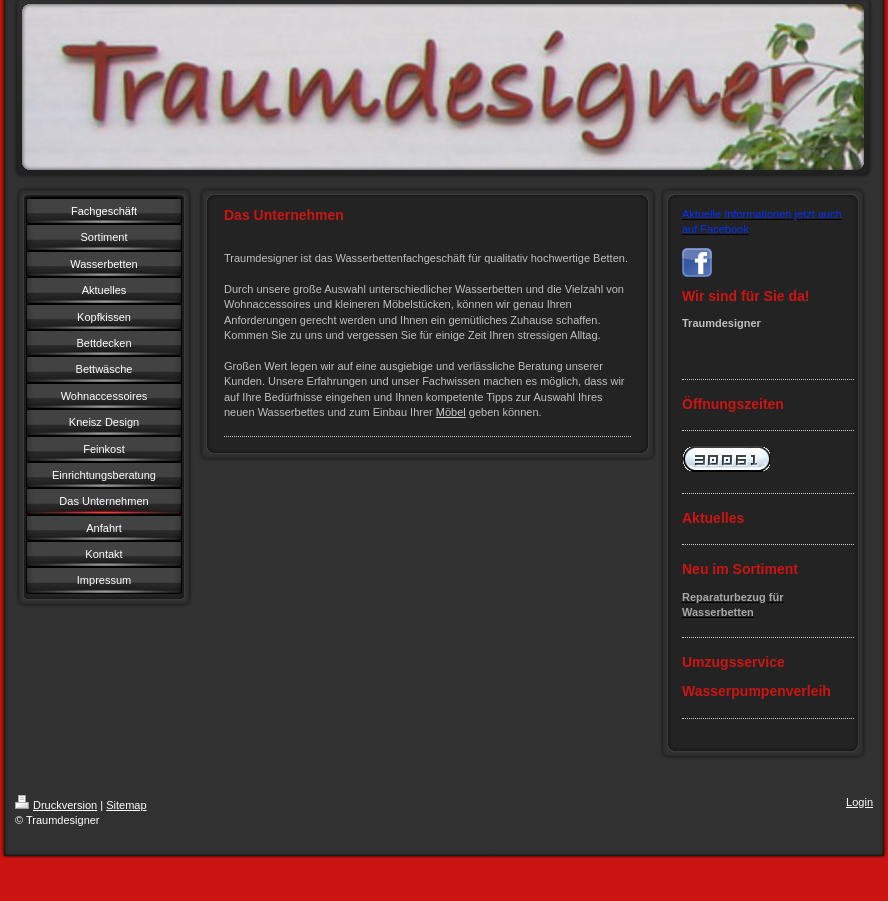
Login (859, 802)
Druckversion (56, 805)
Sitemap (126, 805)
